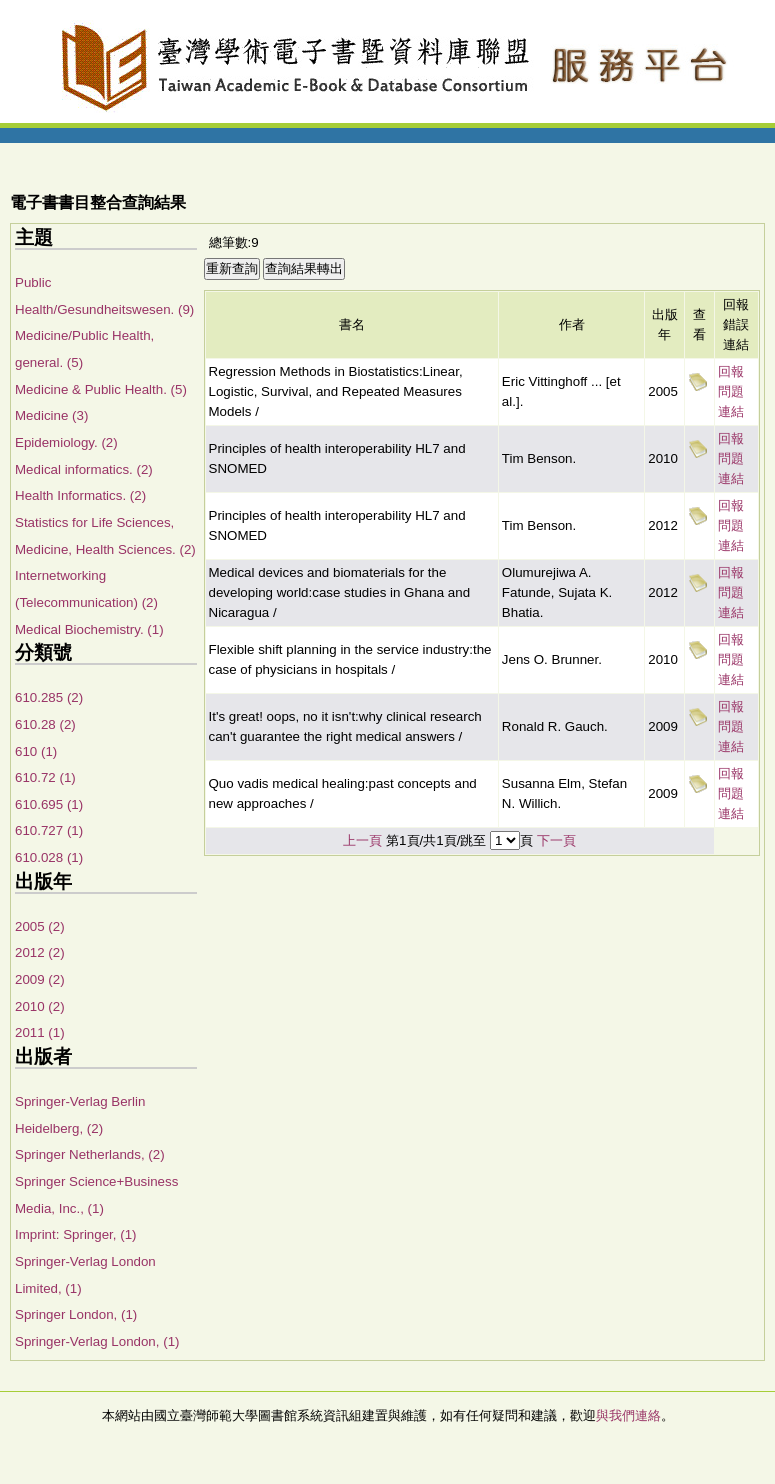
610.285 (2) (49, 697)
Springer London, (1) (76, 1314)
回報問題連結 (731, 391)
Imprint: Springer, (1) (75, 1234)
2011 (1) (40, 1032)
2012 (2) (40, 952)
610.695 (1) (49, 804)
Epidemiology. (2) (66, 442)
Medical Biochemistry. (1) (89, 629)
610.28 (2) (45, 724)
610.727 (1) (49, 830)
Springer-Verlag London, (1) (97, 1341)
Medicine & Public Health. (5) (101, 389)
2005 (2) (40, 926)
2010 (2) (40, 1006)
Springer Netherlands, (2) (90, 1154)
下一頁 (556, 840)
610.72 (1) (45, 777)
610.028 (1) (49, 857)
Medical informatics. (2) (84, 469)
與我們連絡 (628, 1415)
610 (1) (36, 751)
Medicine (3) (51, 415)
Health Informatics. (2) (80, 495)
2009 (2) (40, 979)
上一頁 (362, 840)
